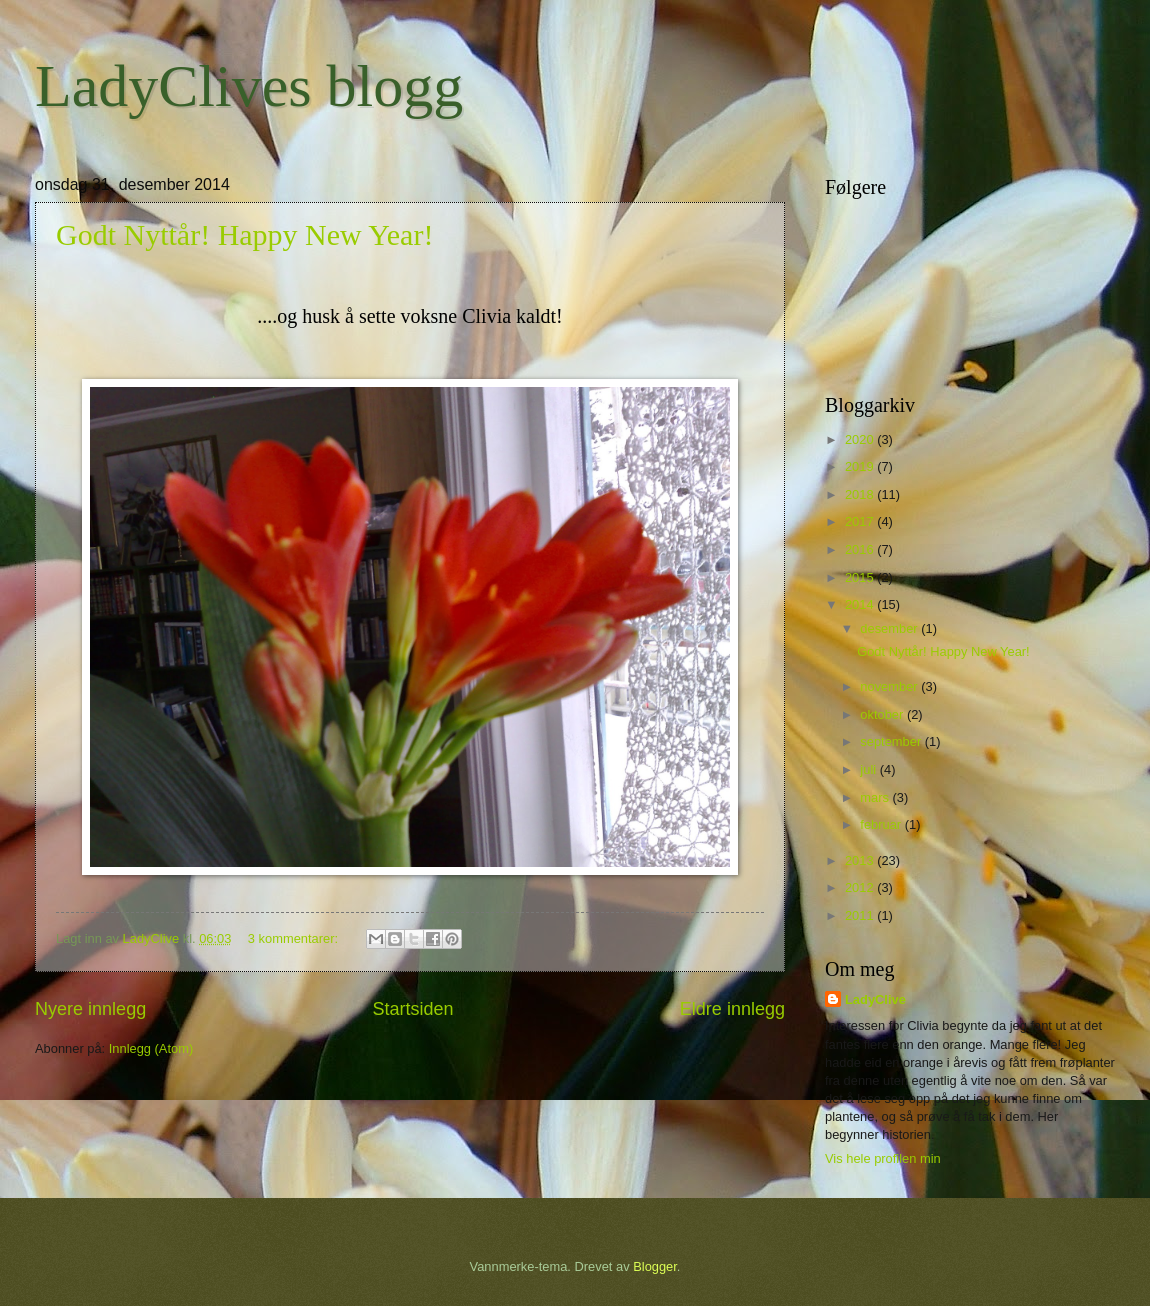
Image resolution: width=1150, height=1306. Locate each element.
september (892, 741)
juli (869, 769)
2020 (861, 439)
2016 (861, 549)
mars (876, 797)
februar (882, 824)
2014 (861, 604)
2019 (861, 466)
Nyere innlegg (90, 1009)
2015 (861, 577)
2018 (861, 494)
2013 (861, 860)
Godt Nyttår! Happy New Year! (244, 234)
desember (890, 628)
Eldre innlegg (732, 1009)
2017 (861, 521)
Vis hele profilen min (883, 1158)
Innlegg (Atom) (151, 1048)
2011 (861, 915)
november (890, 686)
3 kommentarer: (295, 938)
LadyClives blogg (249, 86)
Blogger (655, 1266)
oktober (883, 714)
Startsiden (412, 1009)
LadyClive (875, 999)
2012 (861, 887)
